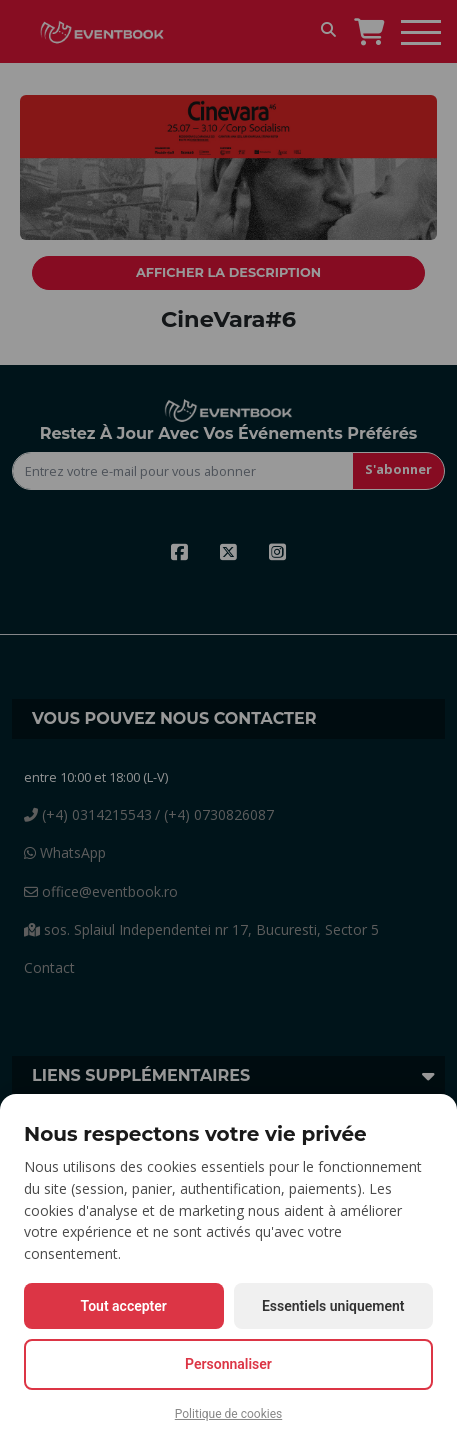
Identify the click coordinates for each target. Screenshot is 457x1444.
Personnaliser (228, 1364)
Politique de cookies (228, 1414)
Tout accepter (124, 1306)
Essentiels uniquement (333, 1306)
